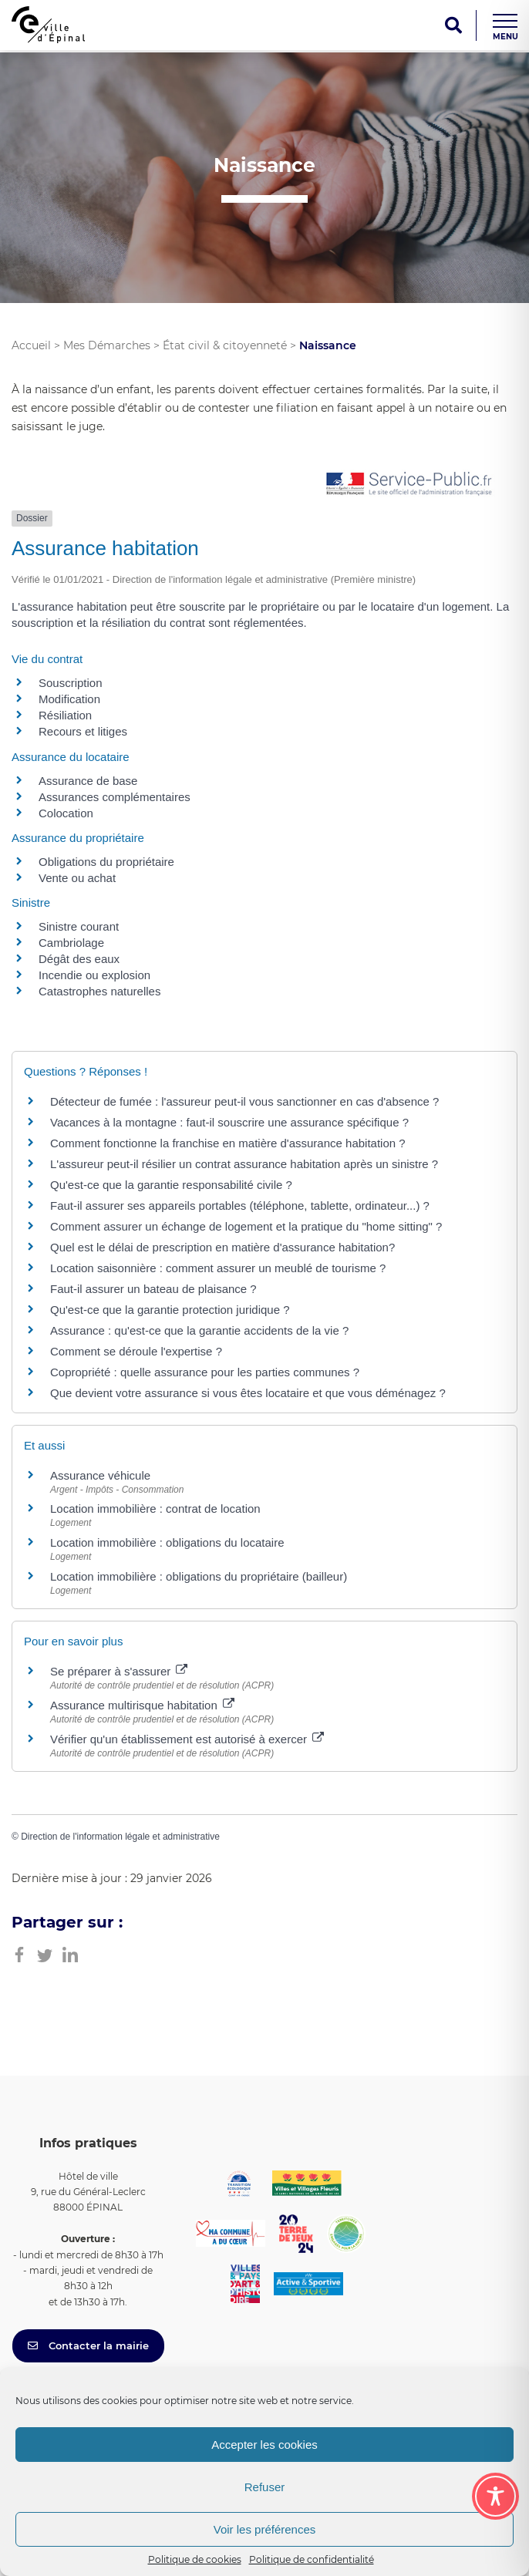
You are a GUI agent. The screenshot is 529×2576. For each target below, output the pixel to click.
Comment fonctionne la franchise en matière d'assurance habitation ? (228, 1143)
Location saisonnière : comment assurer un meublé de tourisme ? (218, 1268)
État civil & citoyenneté (225, 345)
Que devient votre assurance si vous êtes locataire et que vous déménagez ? (248, 1392)
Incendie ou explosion (94, 975)
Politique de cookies (194, 2559)
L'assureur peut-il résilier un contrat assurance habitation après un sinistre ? (244, 1163)
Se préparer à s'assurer (118, 1671)
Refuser (264, 2487)
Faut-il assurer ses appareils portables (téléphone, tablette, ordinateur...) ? (240, 1205)
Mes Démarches (106, 345)
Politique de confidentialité (311, 2559)
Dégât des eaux (79, 958)
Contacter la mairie (88, 2345)
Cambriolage (71, 942)
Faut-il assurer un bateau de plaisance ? (153, 1288)
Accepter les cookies (264, 2444)
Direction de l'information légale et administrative (120, 1836)
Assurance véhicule (100, 1475)
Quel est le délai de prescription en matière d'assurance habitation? (222, 1247)
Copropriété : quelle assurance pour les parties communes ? (204, 1372)
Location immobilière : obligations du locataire (167, 1542)
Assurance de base (88, 780)
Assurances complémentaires (114, 796)
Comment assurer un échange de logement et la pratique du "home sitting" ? (246, 1226)
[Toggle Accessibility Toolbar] (495, 2496)
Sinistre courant (79, 926)
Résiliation (65, 715)
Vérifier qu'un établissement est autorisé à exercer (187, 1739)
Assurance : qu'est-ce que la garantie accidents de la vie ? (199, 1330)
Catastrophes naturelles (99, 991)
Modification (69, 698)
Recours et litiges (83, 731)
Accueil (31, 345)
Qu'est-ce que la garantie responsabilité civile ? (171, 1184)
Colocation (66, 813)
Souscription (71, 682)
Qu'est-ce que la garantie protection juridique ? (170, 1309)
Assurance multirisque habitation (142, 1705)
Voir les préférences (265, 2529)
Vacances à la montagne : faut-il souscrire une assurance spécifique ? (229, 1122)
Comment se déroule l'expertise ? (136, 1351)
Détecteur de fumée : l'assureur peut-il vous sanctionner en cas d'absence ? (244, 1101)
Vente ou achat (77, 877)
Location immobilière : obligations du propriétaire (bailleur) (198, 1576)
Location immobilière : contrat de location (155, 1508)
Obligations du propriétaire (106, 861)
